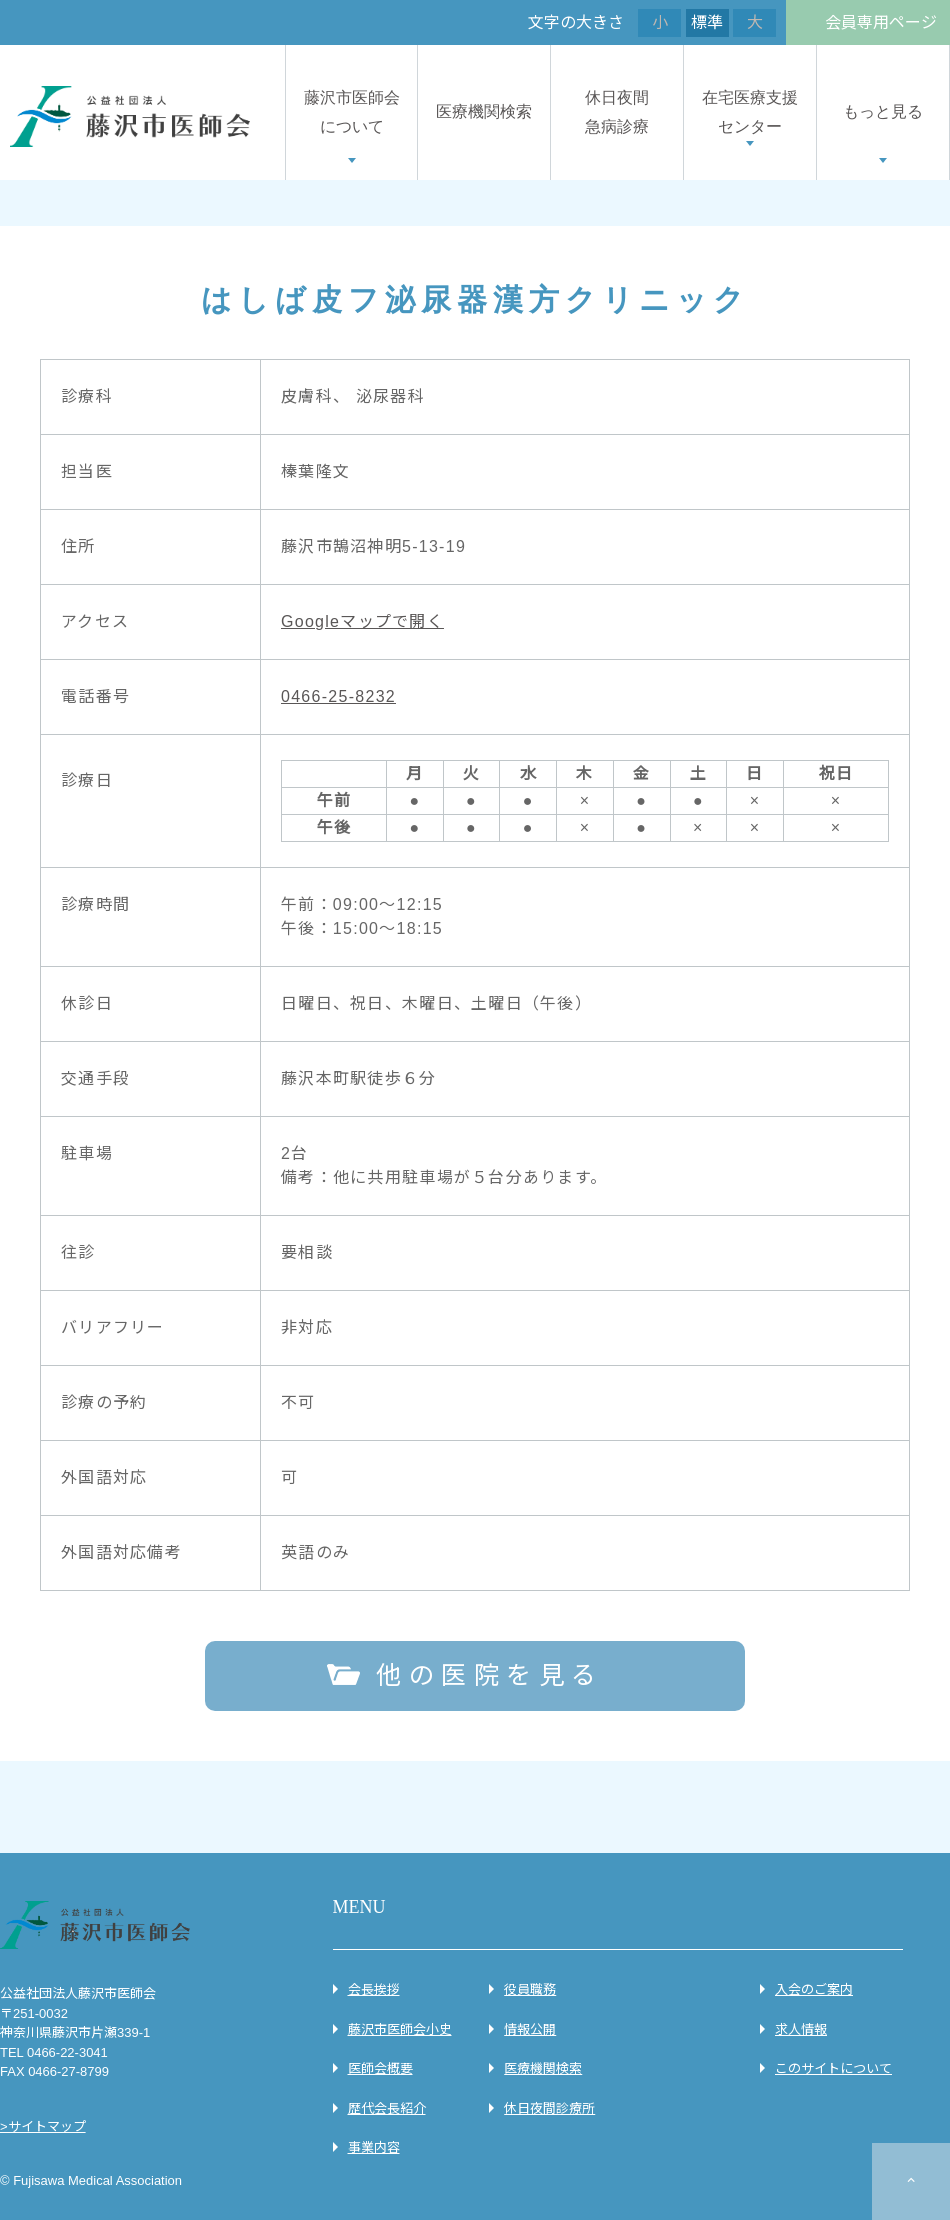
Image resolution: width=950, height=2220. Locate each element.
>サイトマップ (43, 2126)
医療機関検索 (484, 111)
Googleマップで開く (362, 621)
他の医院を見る (490, 1675)
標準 (707, 22)
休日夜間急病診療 (617, 112)
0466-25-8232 (338, 696)
